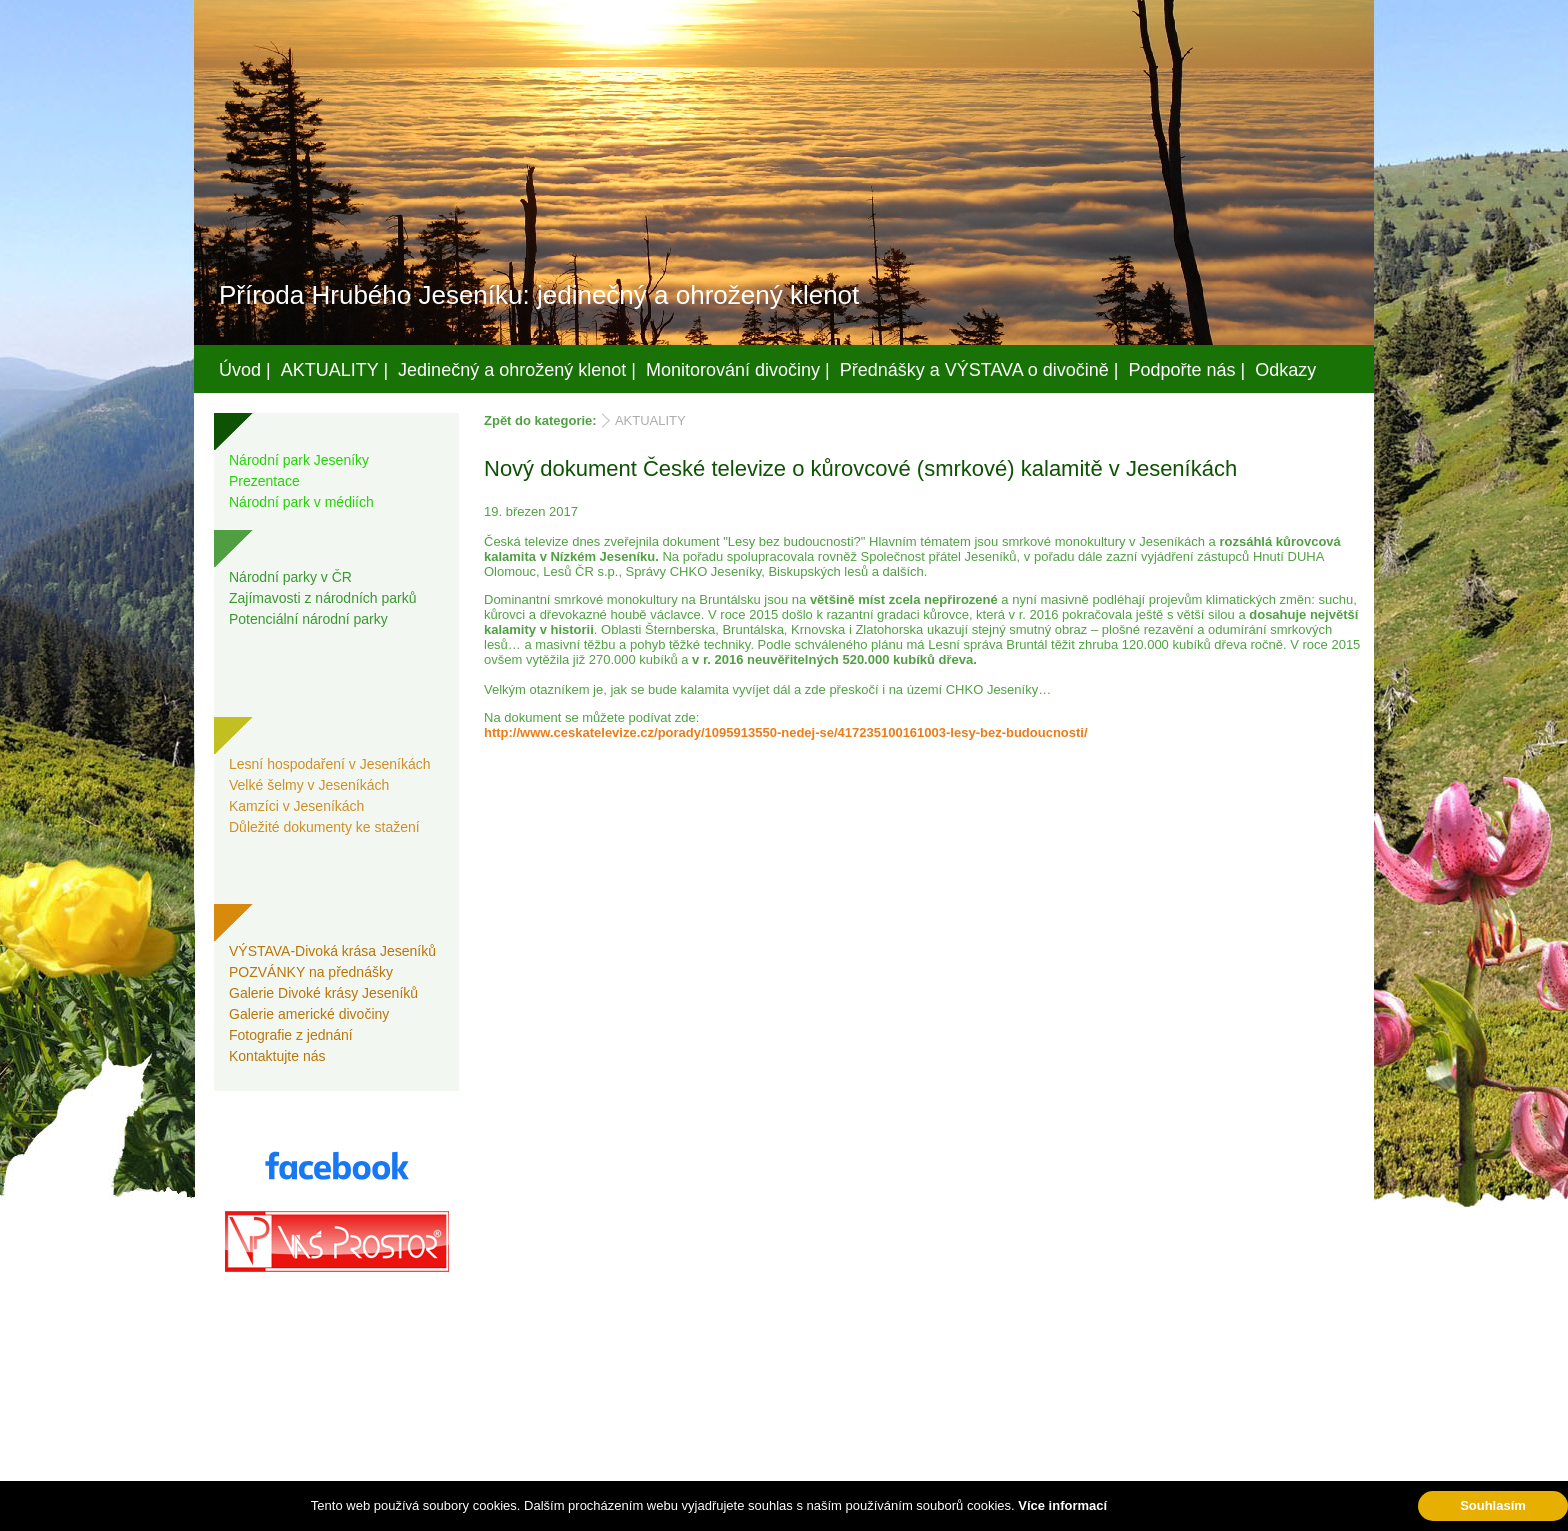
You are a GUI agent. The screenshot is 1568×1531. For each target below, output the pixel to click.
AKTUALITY (650, 420)
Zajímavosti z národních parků (323, 598)
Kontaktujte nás (277, 1056)
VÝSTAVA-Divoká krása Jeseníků (332, 951)
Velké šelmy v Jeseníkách (309, 785)
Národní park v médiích (301, 502)
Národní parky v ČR (290, 577)
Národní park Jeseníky (299, 460)
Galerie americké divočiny (309, 1014)
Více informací (1062, 1505)
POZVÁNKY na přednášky (311, 972)
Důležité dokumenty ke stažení (324, 827)
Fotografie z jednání (291, 1035)
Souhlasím (1493, 1505)
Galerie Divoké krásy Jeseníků (323, 993)
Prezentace (264, 481)
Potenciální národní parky (308, 619)
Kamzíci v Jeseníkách (296, 806)
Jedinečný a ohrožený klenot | (517, 370)
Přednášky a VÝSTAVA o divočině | (979, 370)
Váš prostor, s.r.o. (765, 1512)
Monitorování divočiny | (738, 370)
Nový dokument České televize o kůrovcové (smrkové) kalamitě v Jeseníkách (860, 468)
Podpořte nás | (1187, 370)
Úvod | (245, 370)
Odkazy (1285, 370)
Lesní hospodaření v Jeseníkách (330, 764)
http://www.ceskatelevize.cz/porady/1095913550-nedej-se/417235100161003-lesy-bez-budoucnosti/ (786, 732)
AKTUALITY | (334, 370)
